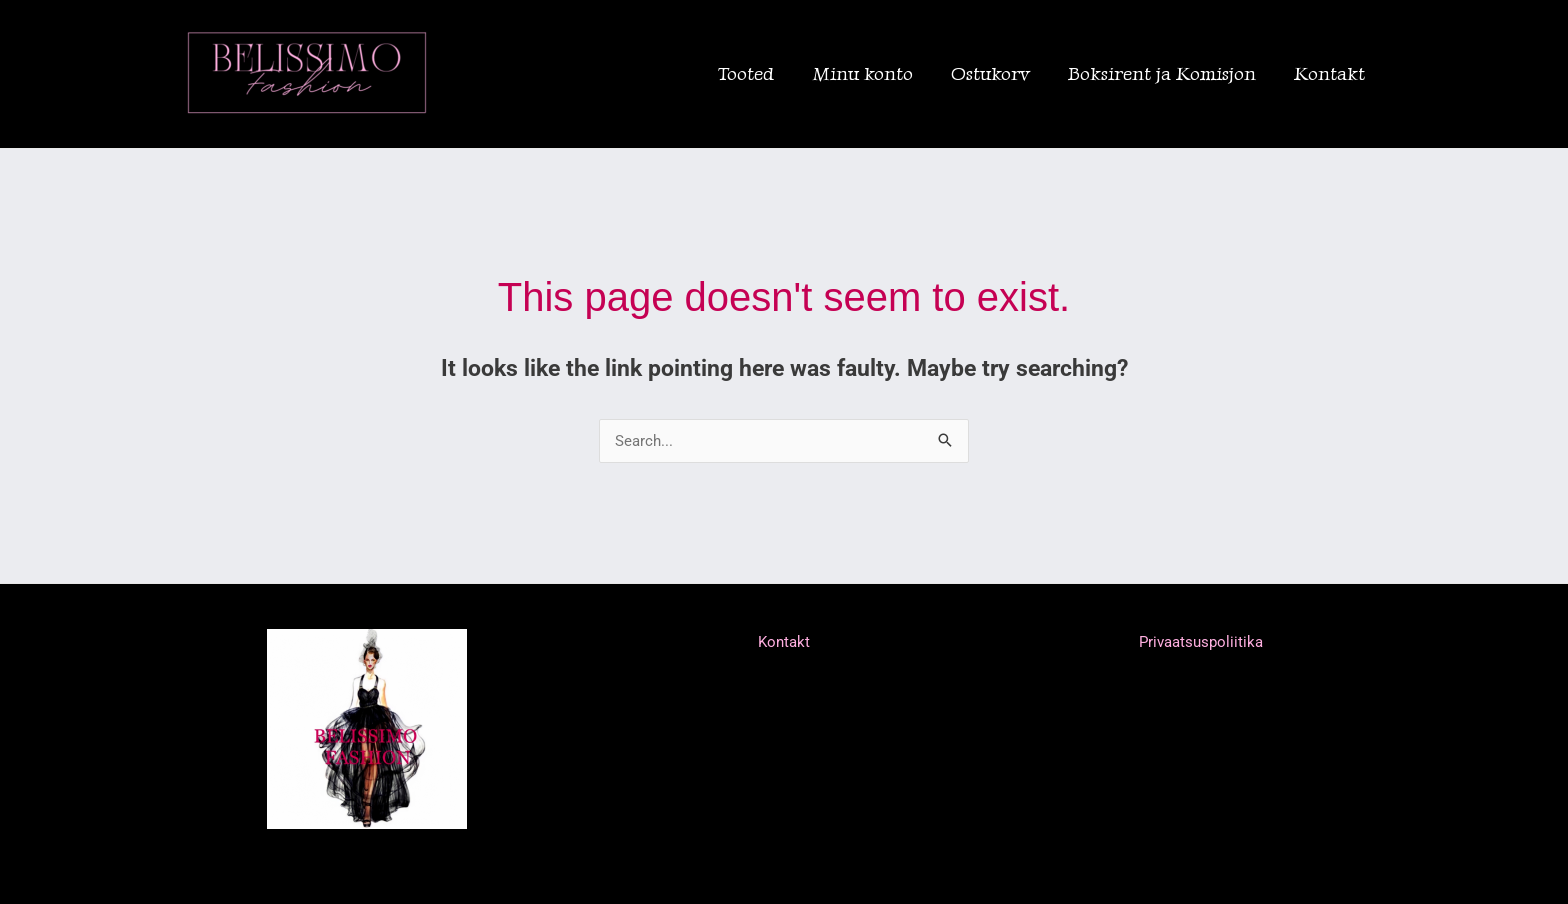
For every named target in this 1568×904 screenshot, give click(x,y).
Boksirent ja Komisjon (1162, 73)
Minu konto (862, 73)
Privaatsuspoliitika (1201, 642)
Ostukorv (990, 73)
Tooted (746, 73)
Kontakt (1329, 73)
